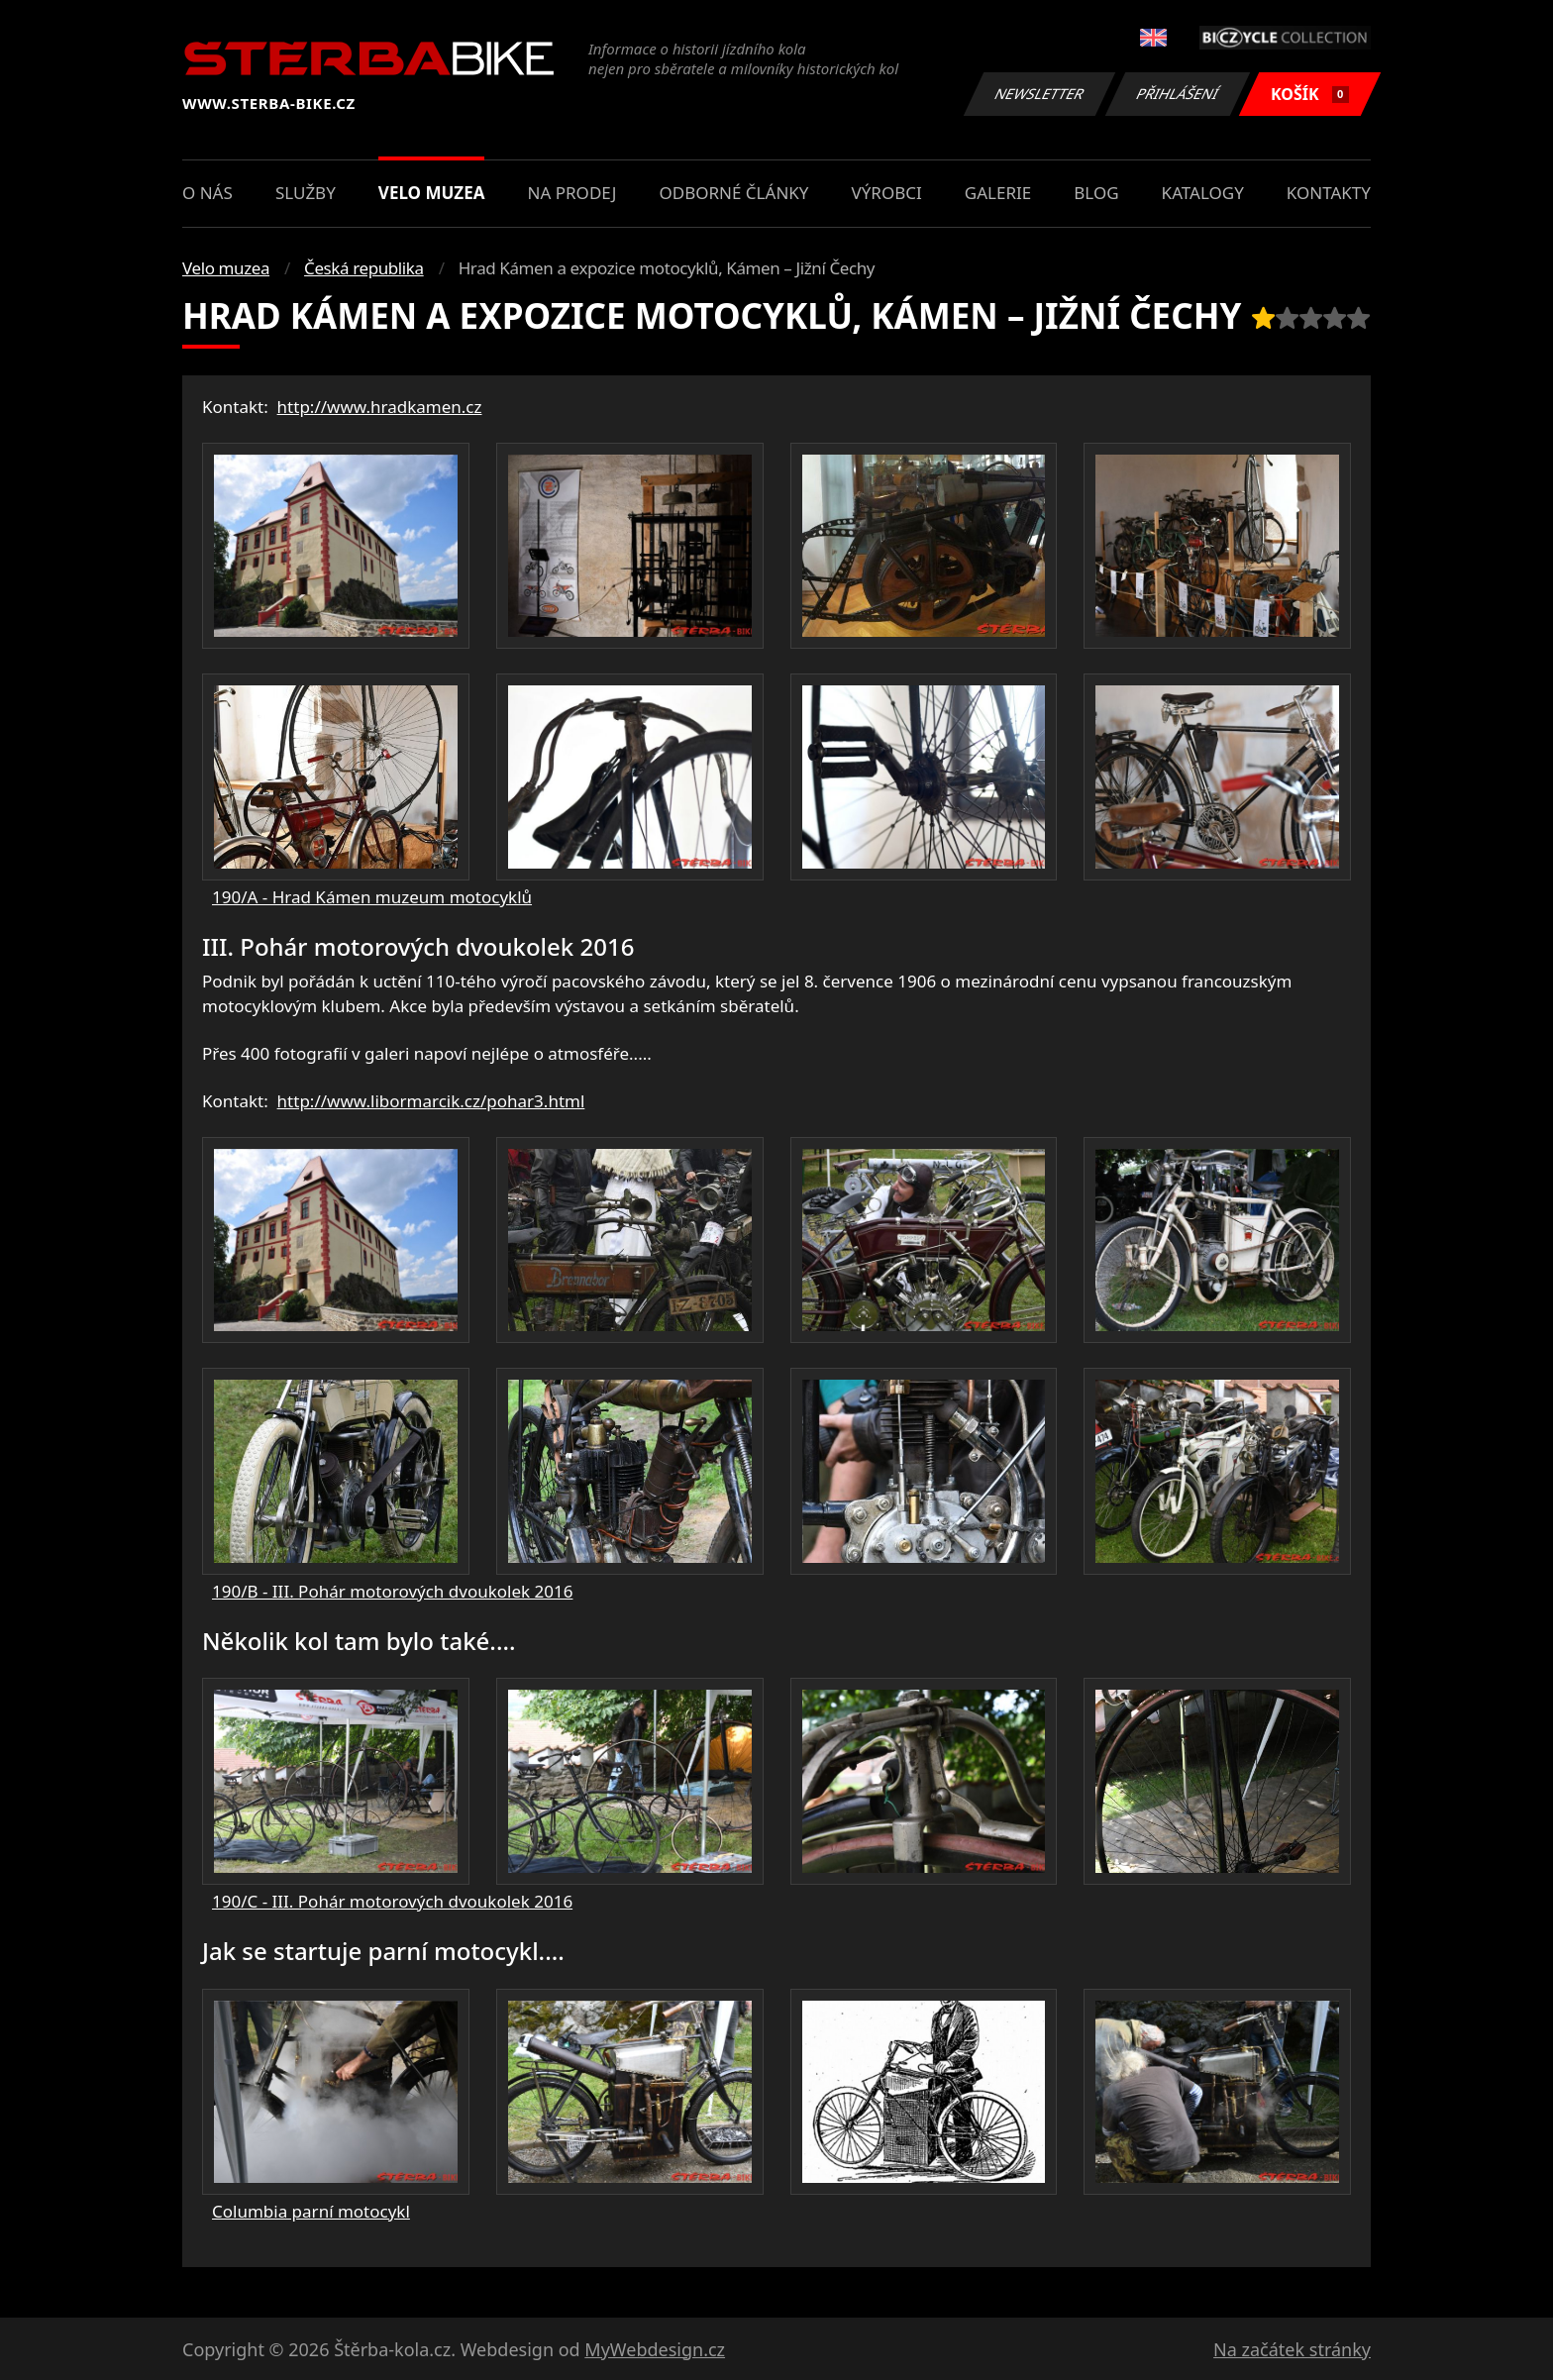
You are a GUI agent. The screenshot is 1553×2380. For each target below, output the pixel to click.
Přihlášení (1177, 93)
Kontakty (1329, 192)
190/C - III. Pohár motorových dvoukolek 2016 (392, 1901)
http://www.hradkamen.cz (379, 406)
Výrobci (887, 192)
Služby (305, 192)
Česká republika (364, 268)
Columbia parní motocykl (311, 2211)
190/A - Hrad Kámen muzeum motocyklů (372, 896)
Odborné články (733, 192)
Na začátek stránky (1292, 2349)
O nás (207, 192)
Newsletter (1038, 93)
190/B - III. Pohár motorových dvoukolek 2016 (392, 1591)
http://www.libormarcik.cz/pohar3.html (431, 1100)
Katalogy (1203, 192)
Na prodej (572, 192)
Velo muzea (431, 192)
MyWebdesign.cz (654, 2349)
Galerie (998, 192)
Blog (1096, 192)
